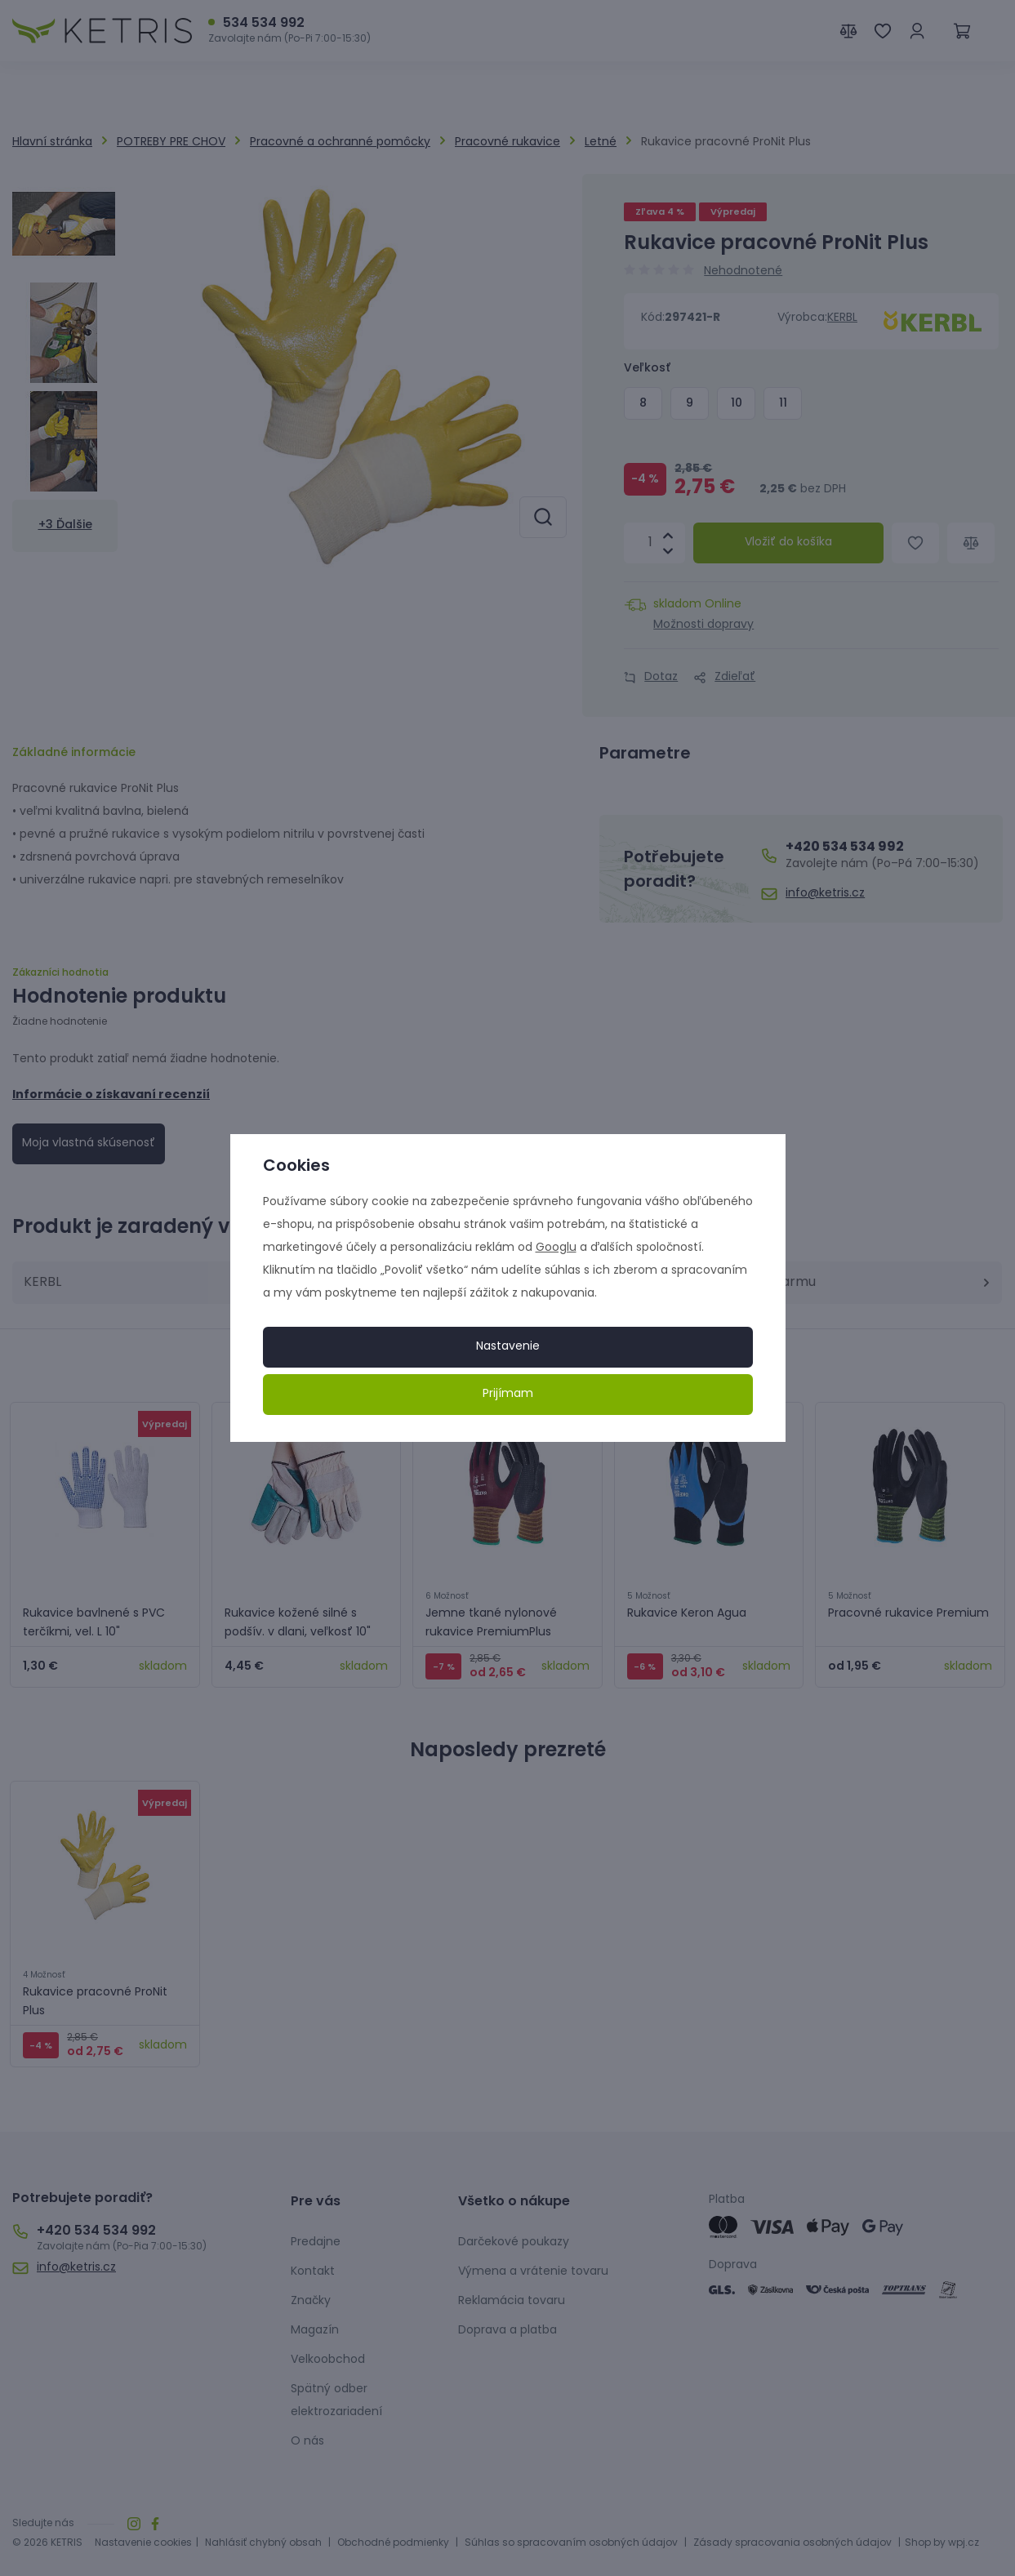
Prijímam (508, 1394)
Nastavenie (508, 1347)
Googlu (556, 1248)
